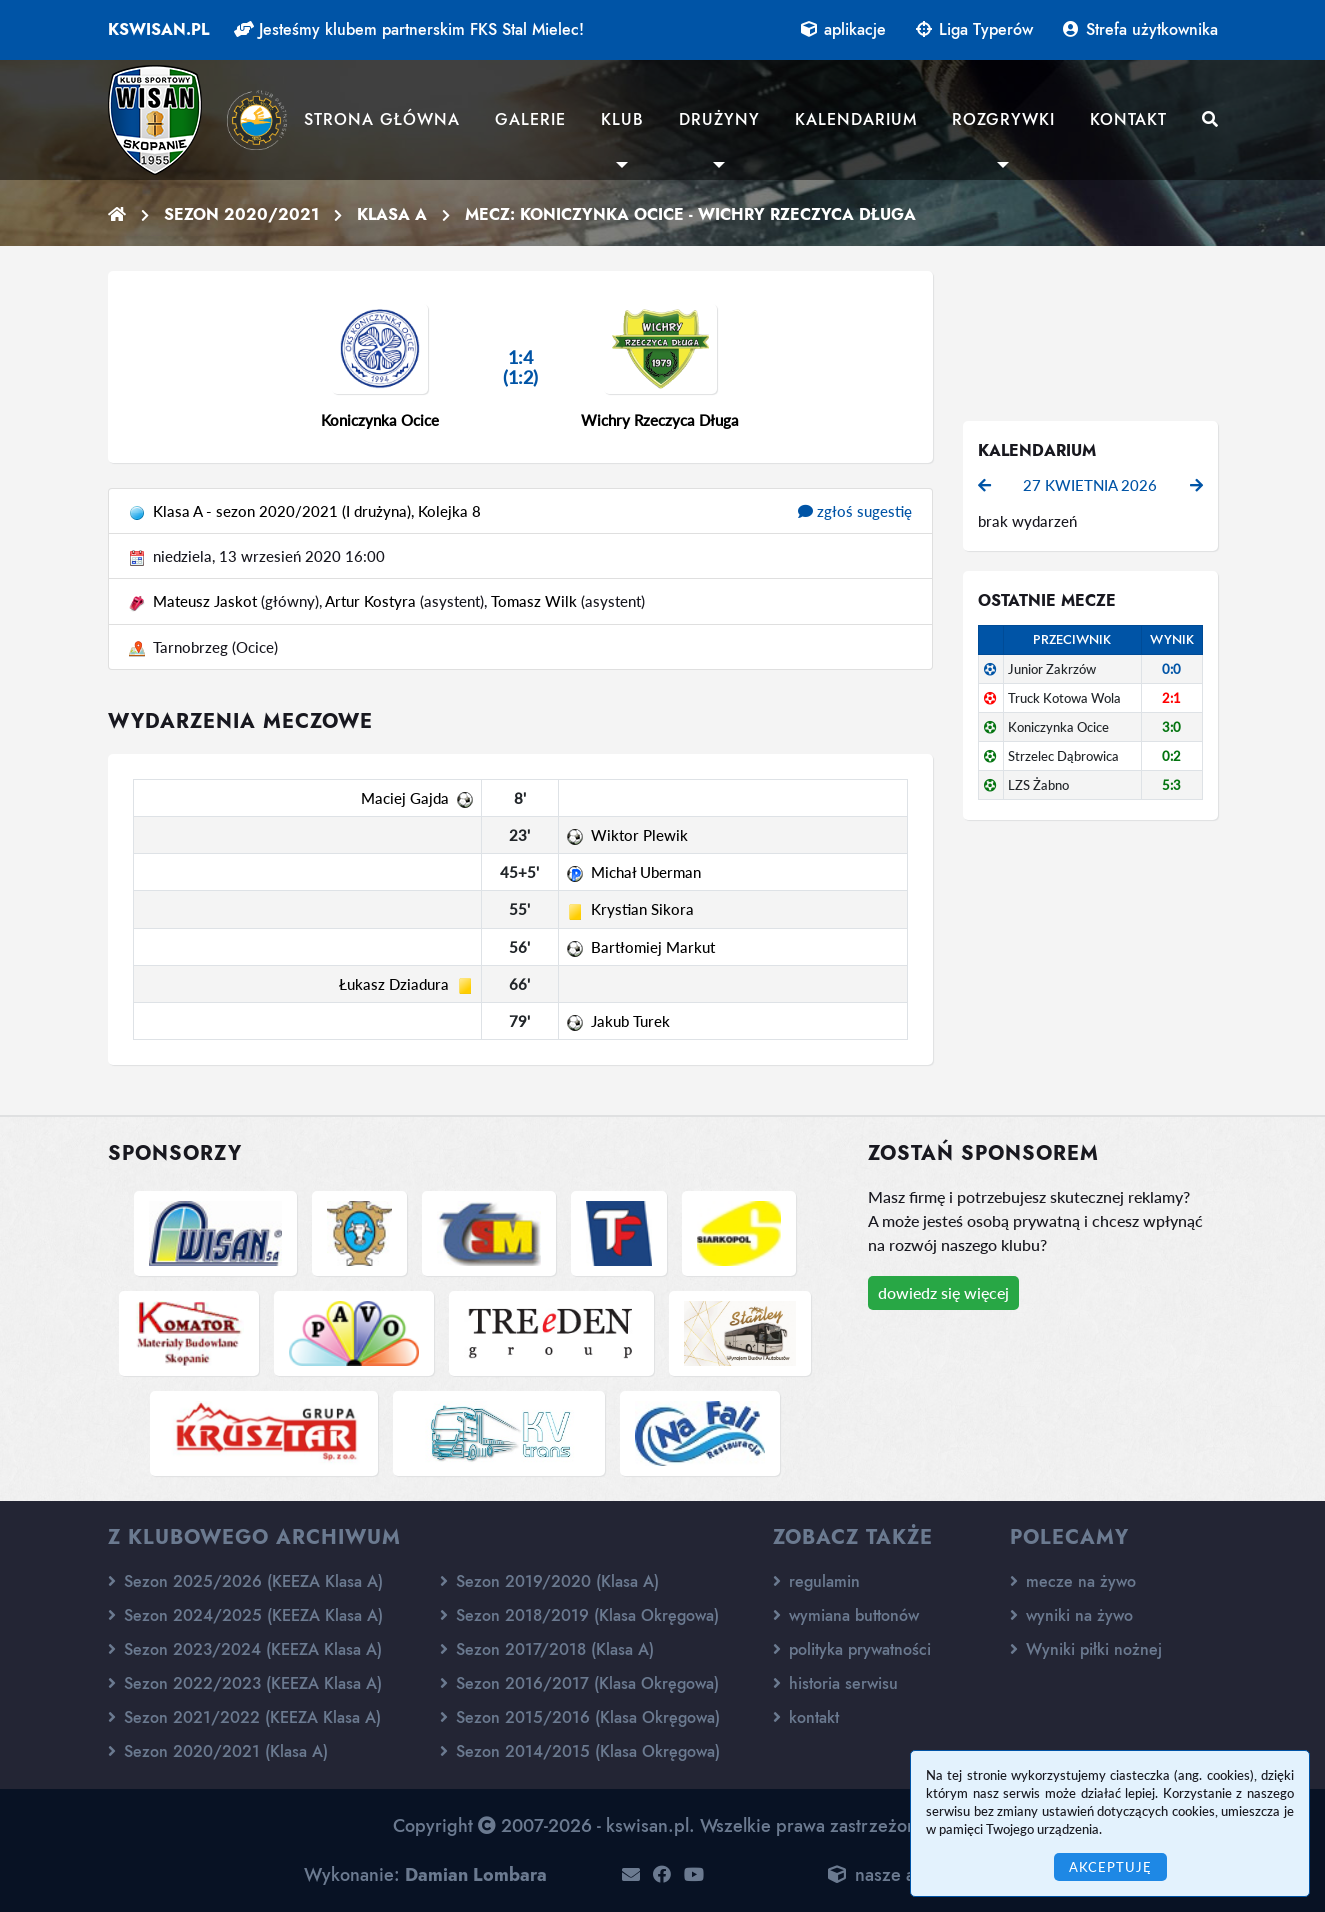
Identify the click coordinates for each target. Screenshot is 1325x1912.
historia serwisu (835, 1683)
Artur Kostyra (370, 601)
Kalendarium (856, 119)
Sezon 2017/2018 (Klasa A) (547, 1649)
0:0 (1171, 669)
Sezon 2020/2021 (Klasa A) (218, 1751)
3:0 (1171, 727)
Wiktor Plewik (639, 835)
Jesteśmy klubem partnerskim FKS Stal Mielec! (409, 29)
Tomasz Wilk (534, 601)
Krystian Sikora (642, 909)
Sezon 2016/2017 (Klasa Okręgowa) (579, 1683)
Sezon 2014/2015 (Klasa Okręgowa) (580, 1751)
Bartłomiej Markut (653, 947)
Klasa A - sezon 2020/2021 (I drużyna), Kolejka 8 (317, 511)
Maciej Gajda (405, 798)
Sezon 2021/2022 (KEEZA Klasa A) (244, 1717)
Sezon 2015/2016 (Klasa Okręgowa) (580, 1717)
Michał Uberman (646, 872)
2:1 (1171, 698)
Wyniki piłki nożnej (1086, 1649)
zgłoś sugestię (855, 511)
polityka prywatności (852, 1649)
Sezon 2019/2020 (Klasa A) (549, 1581)
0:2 (1171, 756)
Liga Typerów (974, 29)
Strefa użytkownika (1140, 29)
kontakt (806, 1717)
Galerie (530, 119)
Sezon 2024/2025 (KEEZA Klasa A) (245, 1615)
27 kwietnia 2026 (1090, 485)
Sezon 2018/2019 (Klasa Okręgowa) (579, 1615)
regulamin (816, 1581)
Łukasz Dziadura (394, 984)
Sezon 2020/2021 (241, 214)
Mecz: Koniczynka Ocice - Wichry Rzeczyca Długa (690, 214)
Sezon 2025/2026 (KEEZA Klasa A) (245, 1581)
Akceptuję (1110, 1867)
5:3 (1171, 785)
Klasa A (392, 214)
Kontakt (1128, 119)
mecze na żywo (1073, 1581)
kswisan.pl (158, 29)
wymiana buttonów (846, 1615)
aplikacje (843, 29)
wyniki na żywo (1071, 1615)
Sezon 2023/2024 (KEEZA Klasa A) (245, 1649)
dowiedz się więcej (943, 1292)
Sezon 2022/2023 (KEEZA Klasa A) (245, 1683)
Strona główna (382, 119)
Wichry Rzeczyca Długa (660, 420)
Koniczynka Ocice (380, 420)
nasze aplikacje (900, 1875)
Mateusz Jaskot (205, 601)
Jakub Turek (630, 1021)
